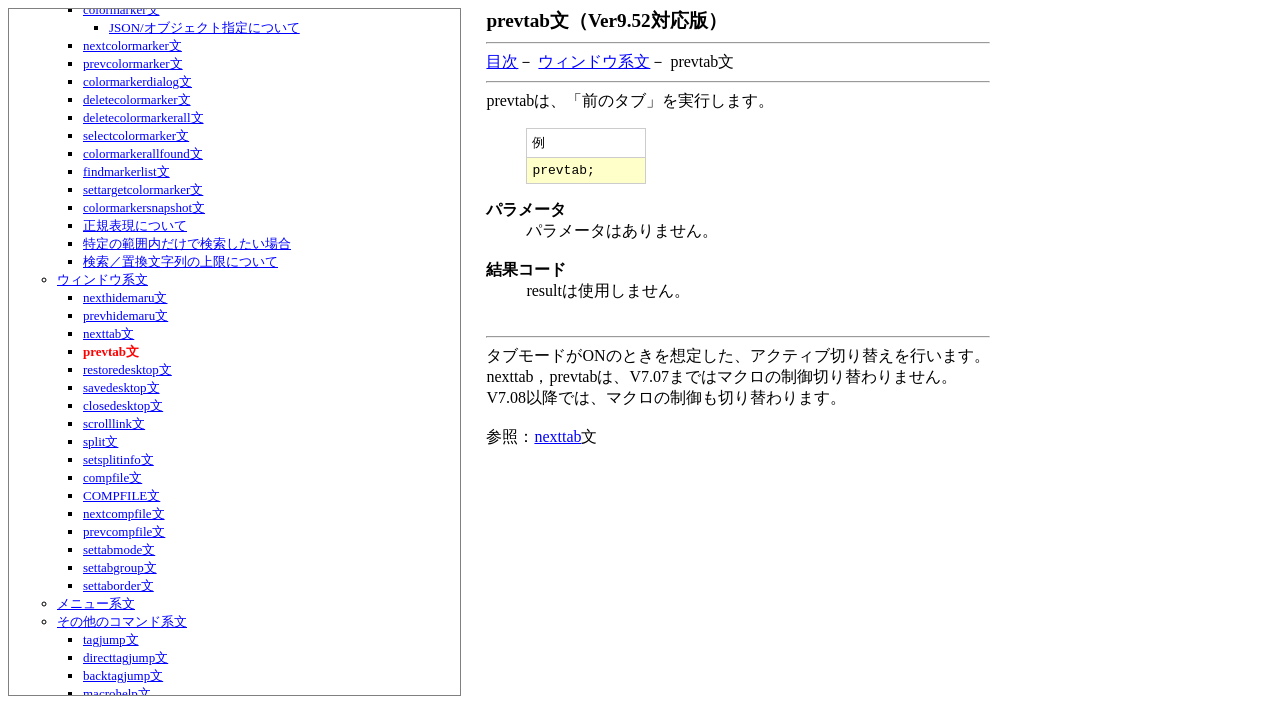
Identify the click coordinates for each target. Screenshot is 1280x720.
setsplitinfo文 (118, 459)
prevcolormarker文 (133, 63)
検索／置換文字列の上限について (180, 261)
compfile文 (112, 477)
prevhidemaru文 (125, 315)
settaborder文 (118, 585)
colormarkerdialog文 (137, 81)
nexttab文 (108, 333)
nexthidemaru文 (125, 297)
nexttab (557, 440)
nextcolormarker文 (132, 45)
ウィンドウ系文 (102, 279)
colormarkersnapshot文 (144, 207)
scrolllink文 (114, 423)
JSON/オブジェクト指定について (204, 27)
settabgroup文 (120, 567)
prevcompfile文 (124, 531)
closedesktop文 (123, 405)
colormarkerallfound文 (143, 153)
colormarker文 (121, 9)
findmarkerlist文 (126, 171)
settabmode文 (119, 549)
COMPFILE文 (121, 495)
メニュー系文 (96, 603)
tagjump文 (111, 639)
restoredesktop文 (127, 369)
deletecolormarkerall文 (143, 117)
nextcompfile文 (124, 513)
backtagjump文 (123, 675)
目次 (502, 61)
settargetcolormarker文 (143, 189)
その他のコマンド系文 (122, 621)
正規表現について (135, 225)
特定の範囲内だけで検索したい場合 (187, 243)
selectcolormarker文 (136, 135)
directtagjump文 (125, 657)
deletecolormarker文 (137, 99)
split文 (100, 441)
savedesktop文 (121, 387)
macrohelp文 (117, 693)
